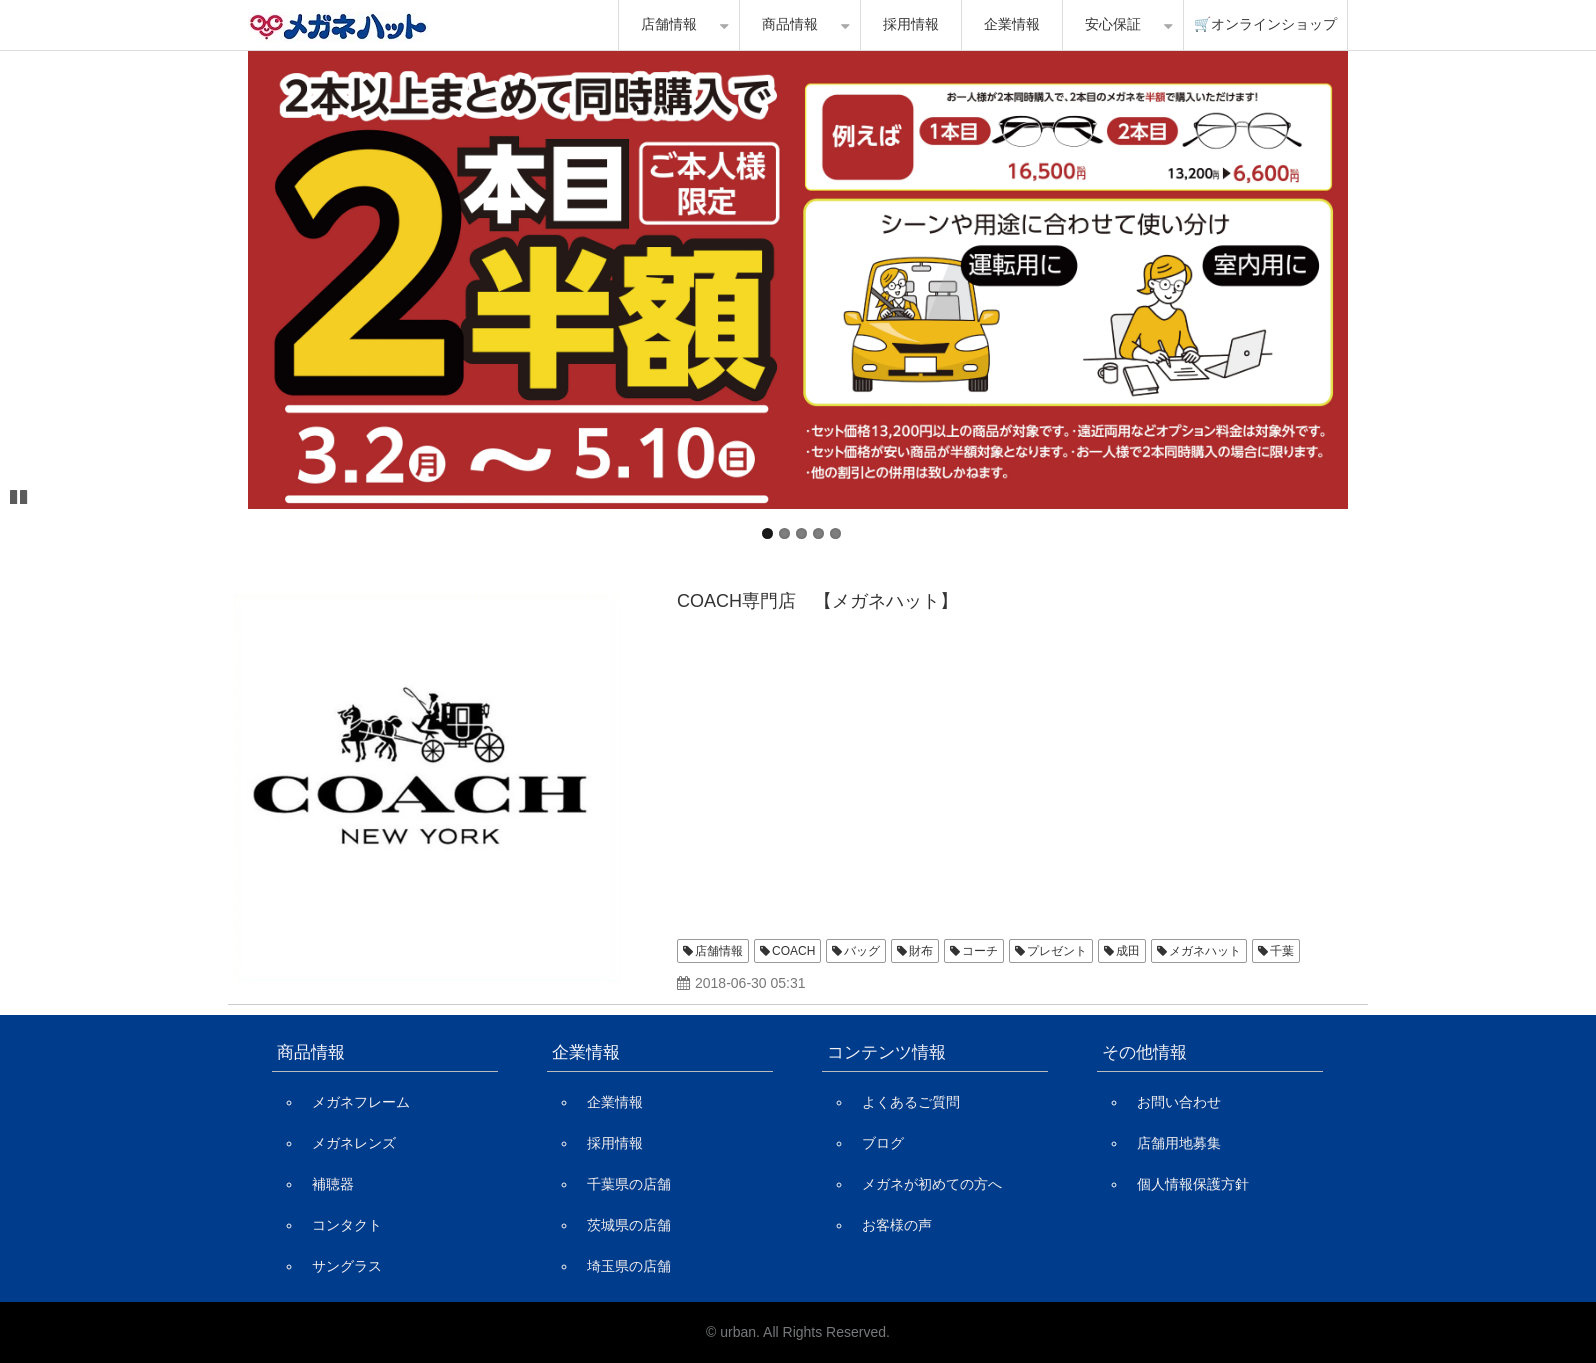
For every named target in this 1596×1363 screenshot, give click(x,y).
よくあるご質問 (911, 1102)
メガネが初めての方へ (932, 1184)
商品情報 (790, 24)
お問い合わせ (1179, 1102)
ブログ (883, 1143)
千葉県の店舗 (629, 1184)
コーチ (980, 951)
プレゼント (1057, 951)
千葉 (1282, 951)
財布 (921, 951)
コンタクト (347, 1225)
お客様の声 (897, 1225)
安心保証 (1113, 24)
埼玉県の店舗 (629, 1266)
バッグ (862, 951)
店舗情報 (669, 24)
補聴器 (333, 1184)
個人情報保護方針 (1193, 1184)
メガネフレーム (361, 1102)
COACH (793, 951)
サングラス (347, 1266)
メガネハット (1205, 951)
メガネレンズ (354, 1143)
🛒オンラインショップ (1265, 24)
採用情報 (911, 24)
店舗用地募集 (1179, 1143)
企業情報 (1012, 24)
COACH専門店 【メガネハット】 (817, 601)
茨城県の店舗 (629, 1225)
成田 (1128, 951)
